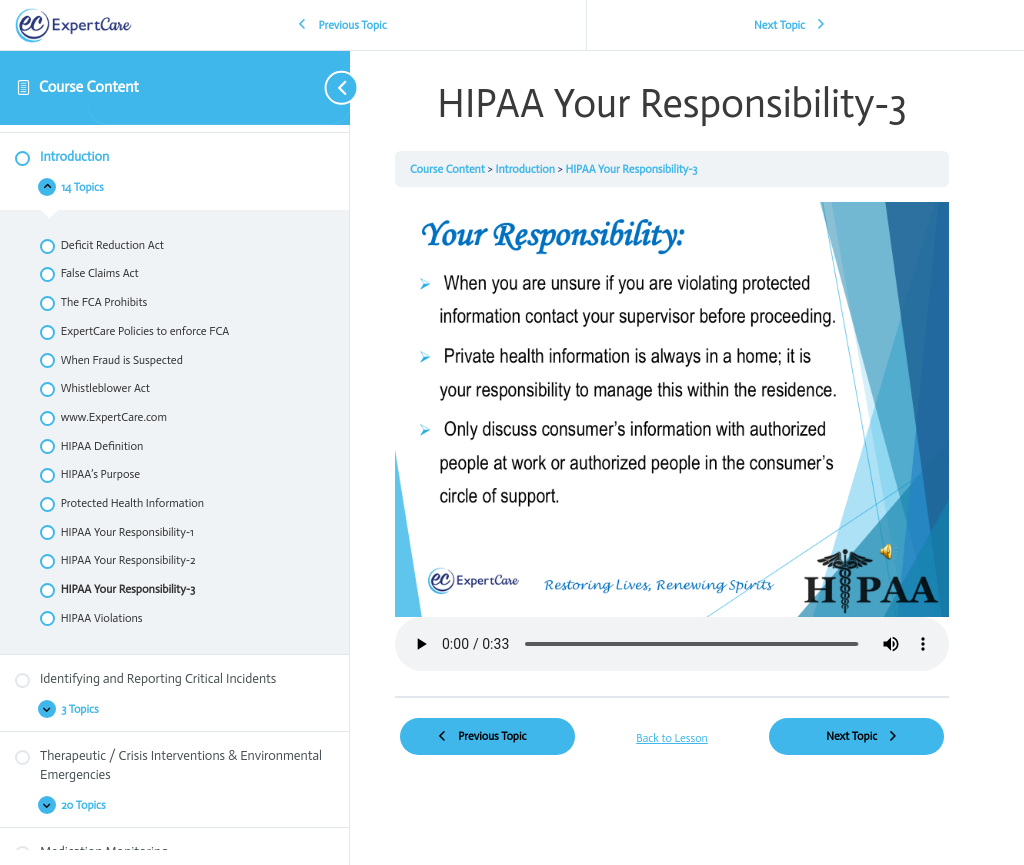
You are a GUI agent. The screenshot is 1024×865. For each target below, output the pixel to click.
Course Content (89, 87)
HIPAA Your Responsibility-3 (631, 169)
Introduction (526, 169)
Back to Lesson (672, 738)
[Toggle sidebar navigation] (219, 87)
